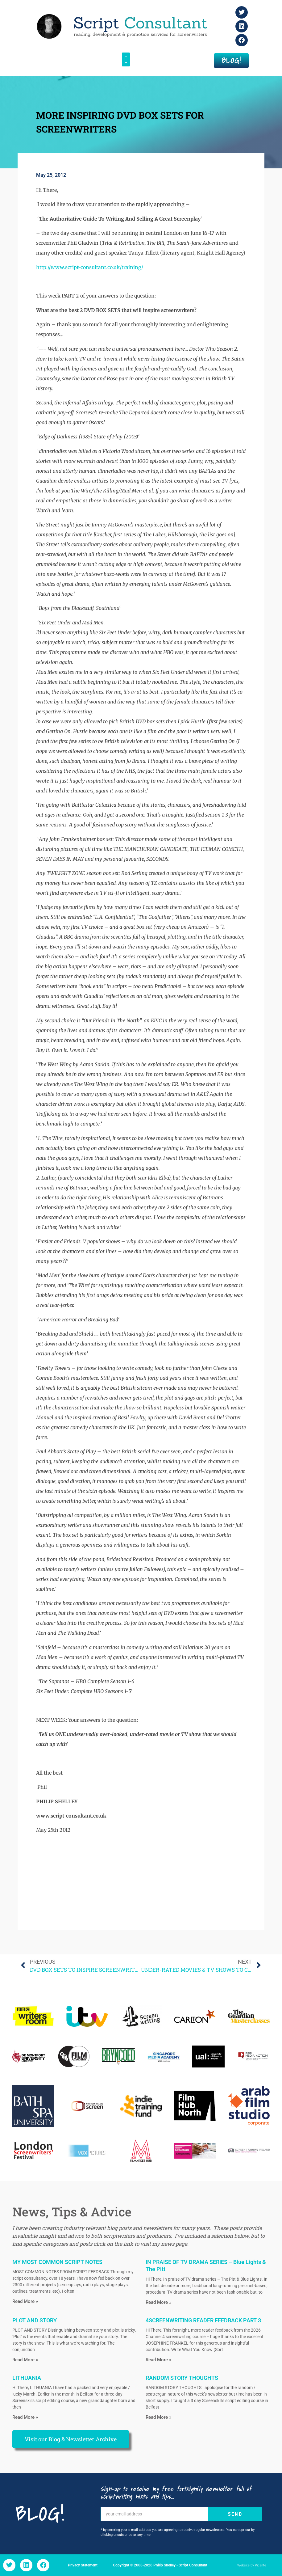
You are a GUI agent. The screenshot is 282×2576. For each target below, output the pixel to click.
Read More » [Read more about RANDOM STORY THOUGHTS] (158, 2417)
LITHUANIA (26, 2378)
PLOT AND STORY (34, 2320)
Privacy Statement (82, 2565)
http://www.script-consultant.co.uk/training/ (89, 267)
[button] (126, 59)
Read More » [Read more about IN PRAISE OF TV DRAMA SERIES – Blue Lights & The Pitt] (158, 2302)
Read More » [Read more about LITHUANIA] (25, 2417)
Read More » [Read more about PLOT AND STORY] (25, 2360)
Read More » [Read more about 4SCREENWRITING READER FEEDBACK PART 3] (158, 2360)
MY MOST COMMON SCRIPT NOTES (57, 2262)
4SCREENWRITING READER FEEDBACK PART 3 (203, 2320)
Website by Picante (251, 2565)
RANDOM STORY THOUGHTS (182, 2378)
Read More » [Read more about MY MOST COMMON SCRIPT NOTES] (25, 2301)
